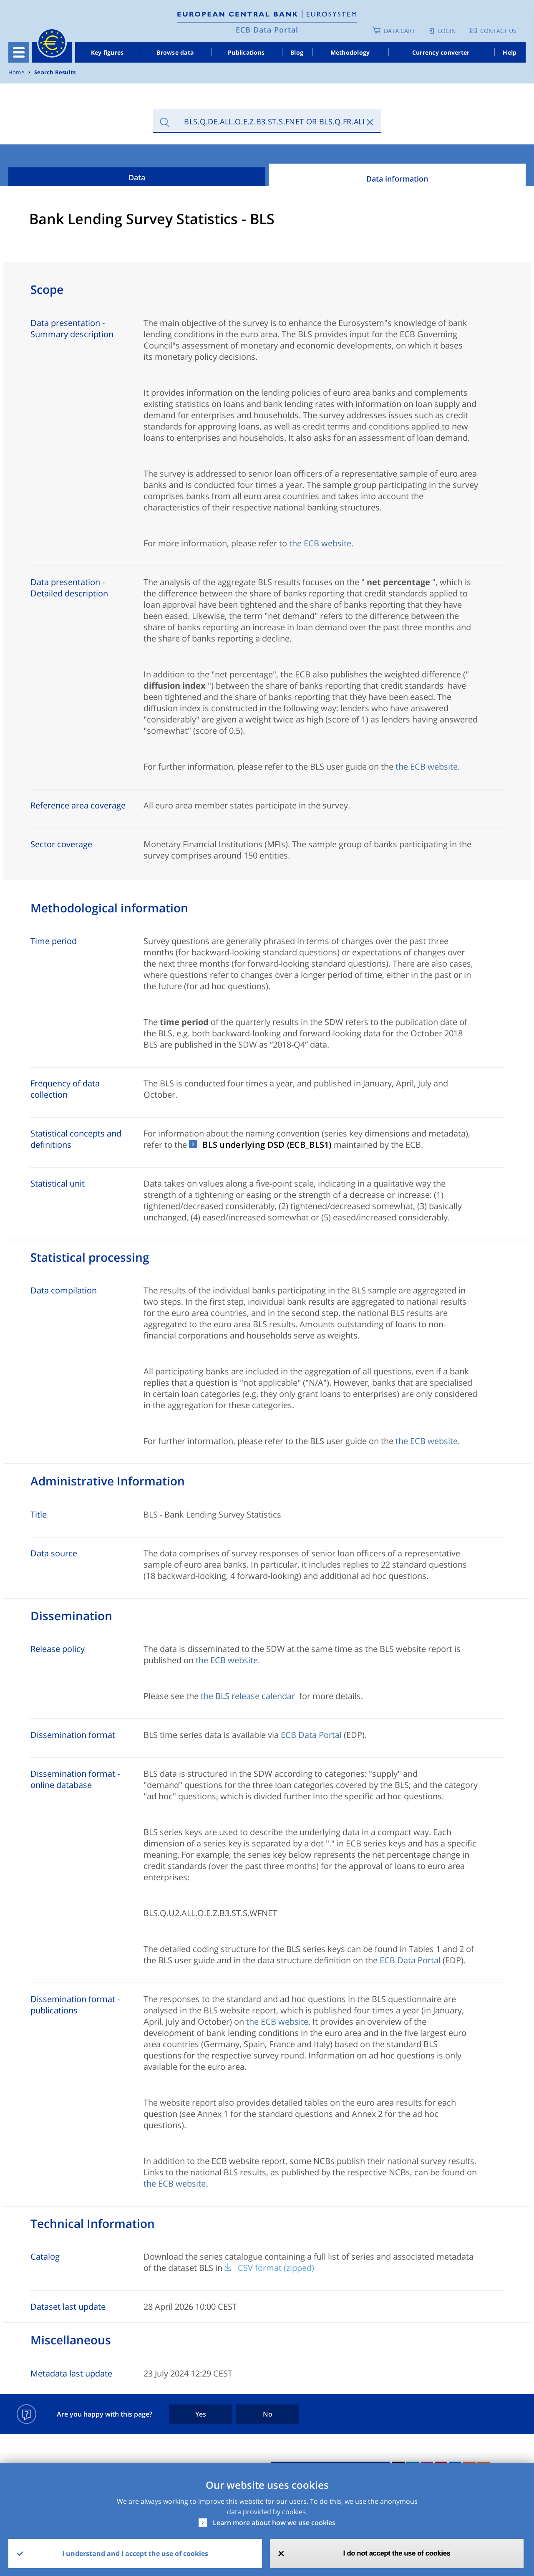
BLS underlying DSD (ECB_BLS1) (266, 1144)
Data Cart (399, 31)
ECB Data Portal (267, 30)
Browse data (175, 52)
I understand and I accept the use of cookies (135, 2553)
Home (16, 72)
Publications (246, 52)
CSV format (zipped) (276, 2267)
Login (447, 31)
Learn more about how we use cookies (274, 2522)
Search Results (55, 72)
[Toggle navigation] (18, 52)
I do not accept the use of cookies (397, 2553)
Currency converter (441, 52)
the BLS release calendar (248, 1696)
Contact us (498, 31)
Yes (200, 2414)
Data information (397, 179)
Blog (296, 52)
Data (136, 177)
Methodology (350, 52)
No (267, 2414)
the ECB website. (321, 543)
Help (509, 52)
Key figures (107, 52)
